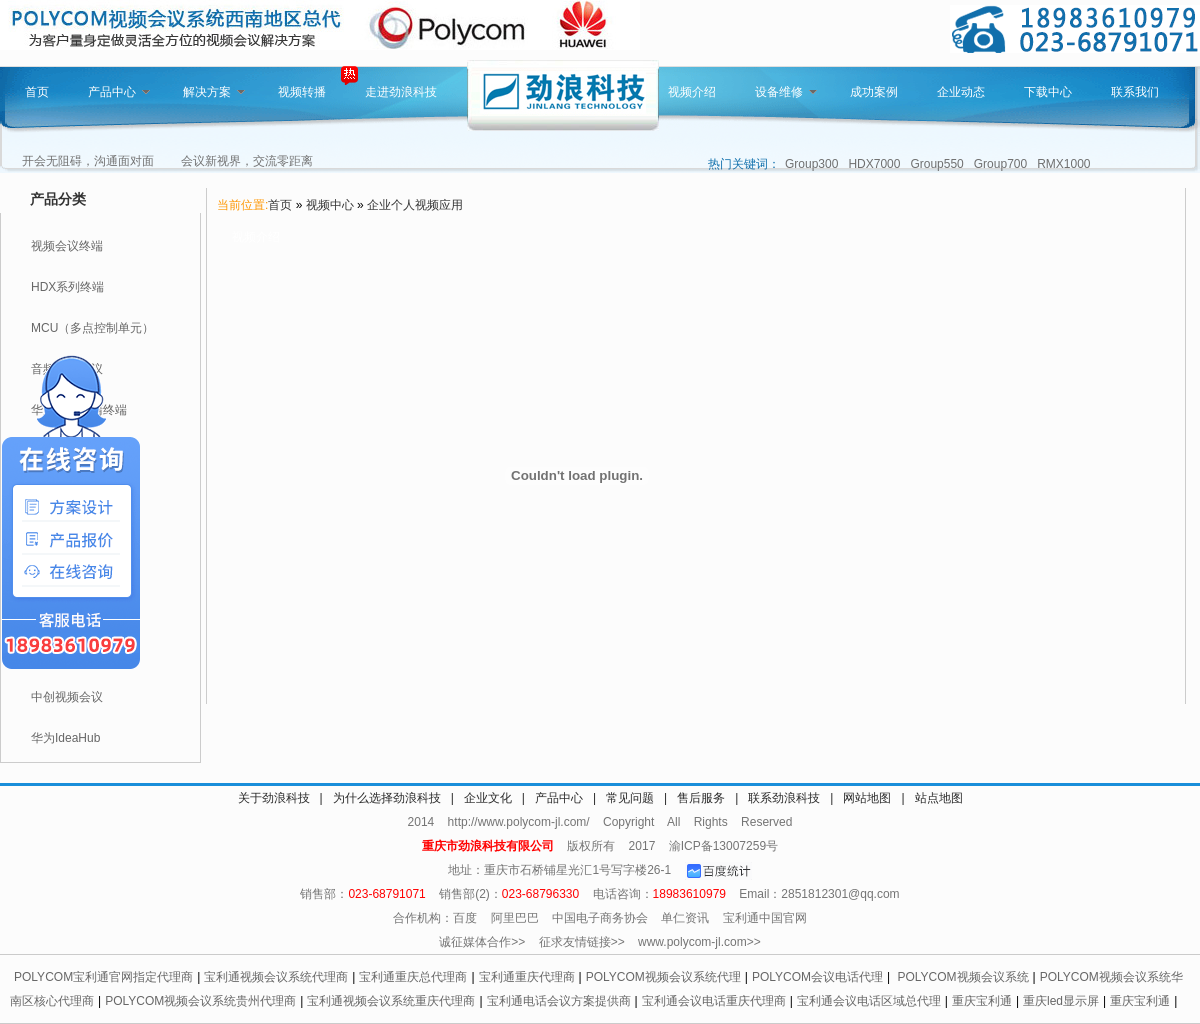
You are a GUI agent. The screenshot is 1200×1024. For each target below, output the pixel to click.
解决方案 (214, 92)
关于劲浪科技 (274, 798)
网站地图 (867, 798)
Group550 (936, 164)
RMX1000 (1063, 164)
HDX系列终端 (67, 287)
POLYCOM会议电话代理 (817, 977)
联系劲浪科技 (784, 798)
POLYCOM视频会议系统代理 (663, 977)
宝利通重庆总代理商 (413, 977)
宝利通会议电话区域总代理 (869, 1001)
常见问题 (630, 798)
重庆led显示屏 (1061, 1001)
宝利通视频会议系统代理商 (276, 977)
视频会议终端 (67, 246)
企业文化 (488, 798)
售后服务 (701, 798)
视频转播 (302, 92)
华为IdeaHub (65, 738)
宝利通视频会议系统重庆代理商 (391, 1001)
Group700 (1000, 164)
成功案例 (874, 92)
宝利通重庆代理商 (527, 977)
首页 (37, 92)
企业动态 (961, 92)
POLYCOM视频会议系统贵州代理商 (200, 1001)
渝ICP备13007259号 (723, 846)
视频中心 (330, 205)
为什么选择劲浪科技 (387, 798)
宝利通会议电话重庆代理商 (714, 1001)
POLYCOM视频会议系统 (962, 977)
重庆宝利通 (982, 1001)
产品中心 (119, 92)
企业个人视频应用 (415, 205)
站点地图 (939, 798)
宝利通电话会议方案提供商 (559, 1001)
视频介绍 (692, 92)
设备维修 (786, 92)
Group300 (811, 164)
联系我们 (1135, 92)
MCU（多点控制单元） (92, 328)
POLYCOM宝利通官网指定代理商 (103, 977)
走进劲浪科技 (401, 92)
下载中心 (1048, 92)
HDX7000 (874, 164)
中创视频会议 (67, 697)
